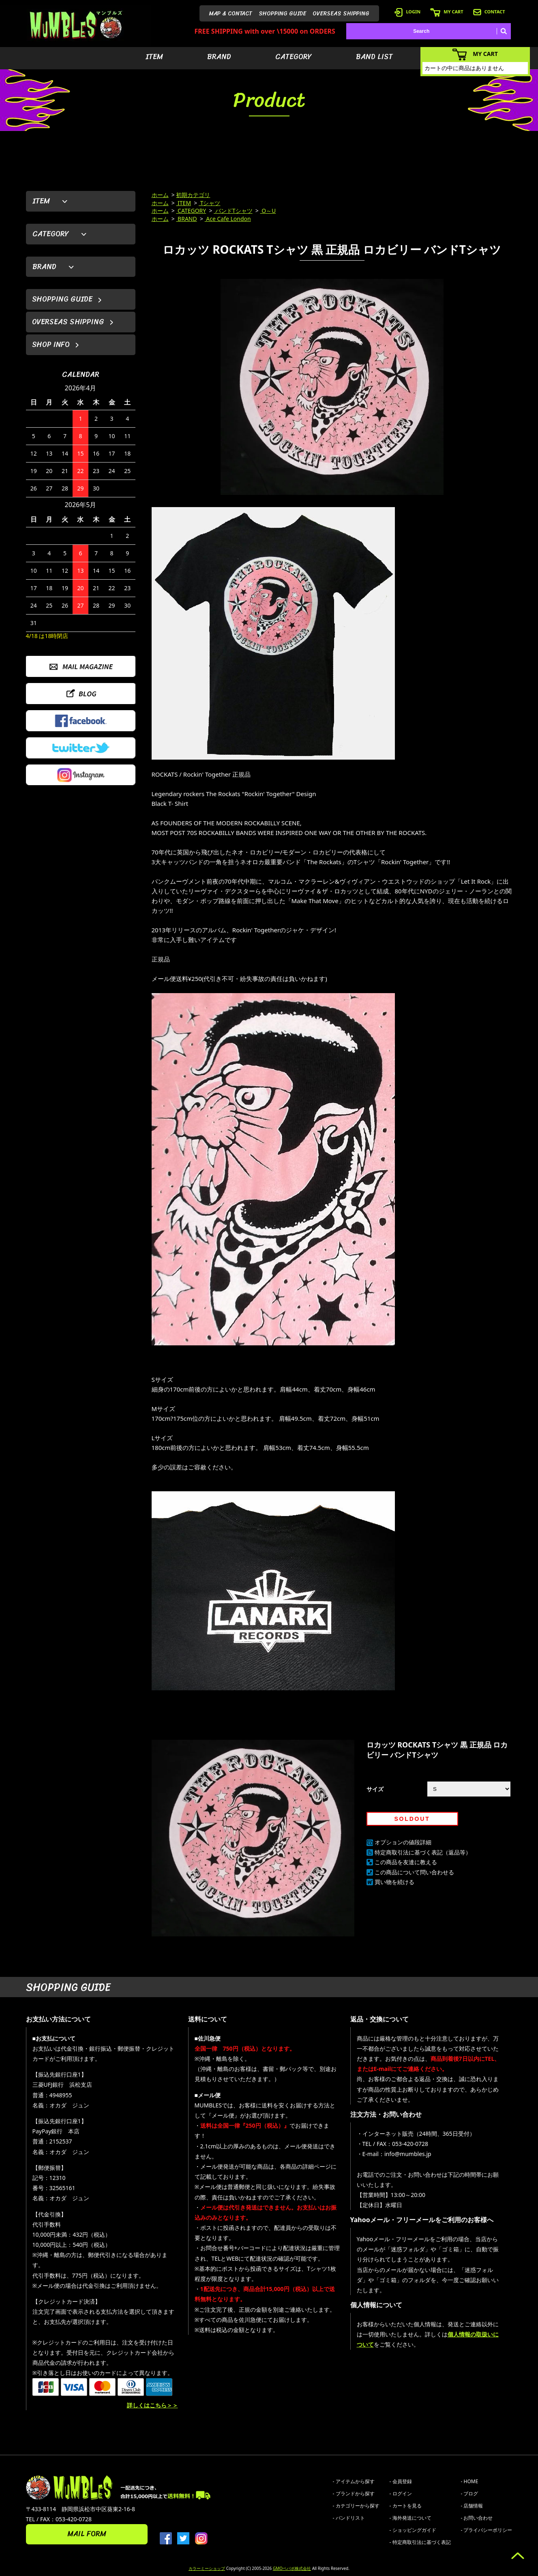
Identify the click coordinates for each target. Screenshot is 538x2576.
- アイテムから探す (354, 2481)
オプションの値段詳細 (403, 1842)
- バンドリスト (349, 2517)
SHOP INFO (51, 344)
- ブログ (469, 2493)
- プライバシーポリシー (486, 2530)
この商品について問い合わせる (414, 1872)
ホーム (160, 195)
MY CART (446, 12)
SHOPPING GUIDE (282, 14)
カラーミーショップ (207, 2568)
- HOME (469, 2481)
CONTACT (489, 12)
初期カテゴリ (193, 195)
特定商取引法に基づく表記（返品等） (423, 1852)
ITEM (154, 56)
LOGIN (407, 12)
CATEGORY (293, 56)
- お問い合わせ (477, 2517)
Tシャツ (209, 203)
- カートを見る (406, 2505)
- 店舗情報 (472, 2505)
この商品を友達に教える (406, 1862)
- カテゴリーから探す (356, 2505)
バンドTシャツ (233, 210)
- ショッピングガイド (413, 2530)
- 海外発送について (410, 2517)
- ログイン (401, 2493)
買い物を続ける (394, 1882)
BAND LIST (374, 56)
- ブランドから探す (354, 2493)
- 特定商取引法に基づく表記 (420, 2542)
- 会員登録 (401, 2481)
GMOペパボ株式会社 (292, 2568)
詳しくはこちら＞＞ (152, 2405)
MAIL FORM (86, 2533)
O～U (268, 210)
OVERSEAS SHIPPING (341, 14)
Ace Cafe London (228, 219)
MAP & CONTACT (230, 14)
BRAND (219, 56)
